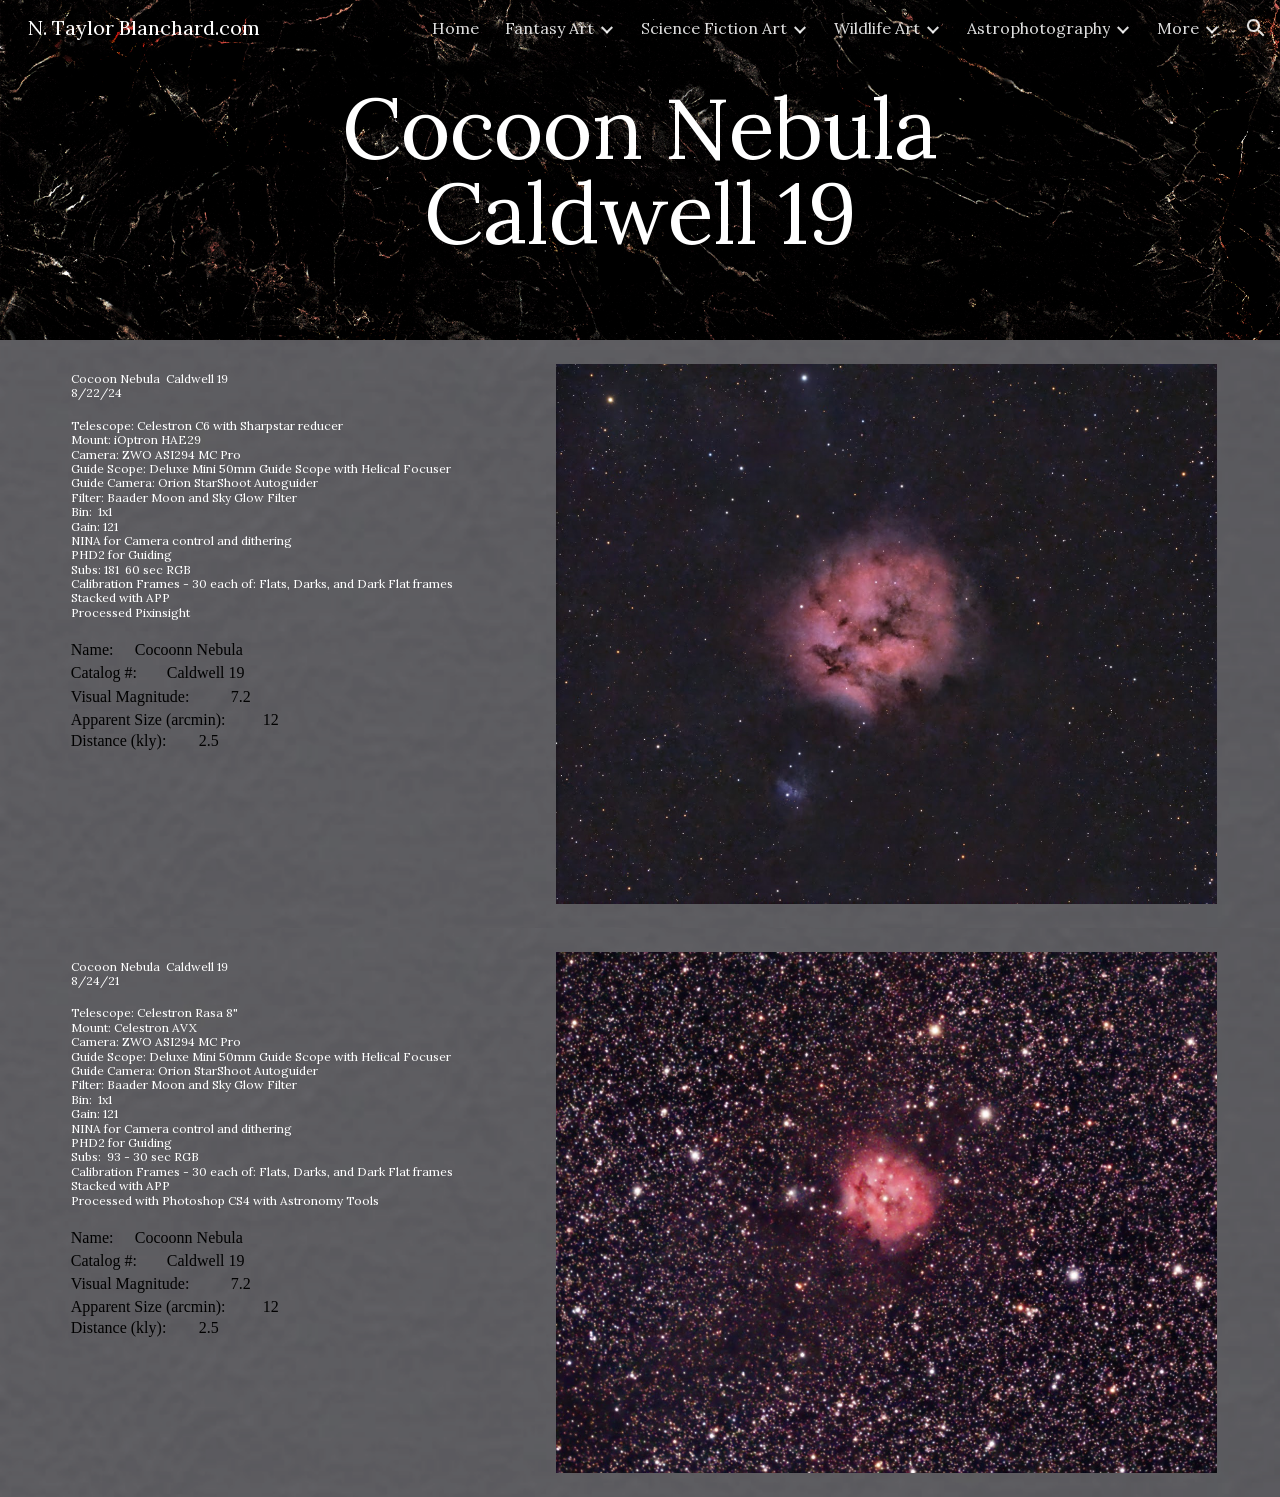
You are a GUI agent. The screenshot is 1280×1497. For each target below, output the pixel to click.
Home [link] (455, 28)
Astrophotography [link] (1038, 28)
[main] (640, 170)
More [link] (1178, 28)
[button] (1256, 28)
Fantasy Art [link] (549, 28)
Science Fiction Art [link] (714, 28)
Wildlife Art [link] (877, 28)
